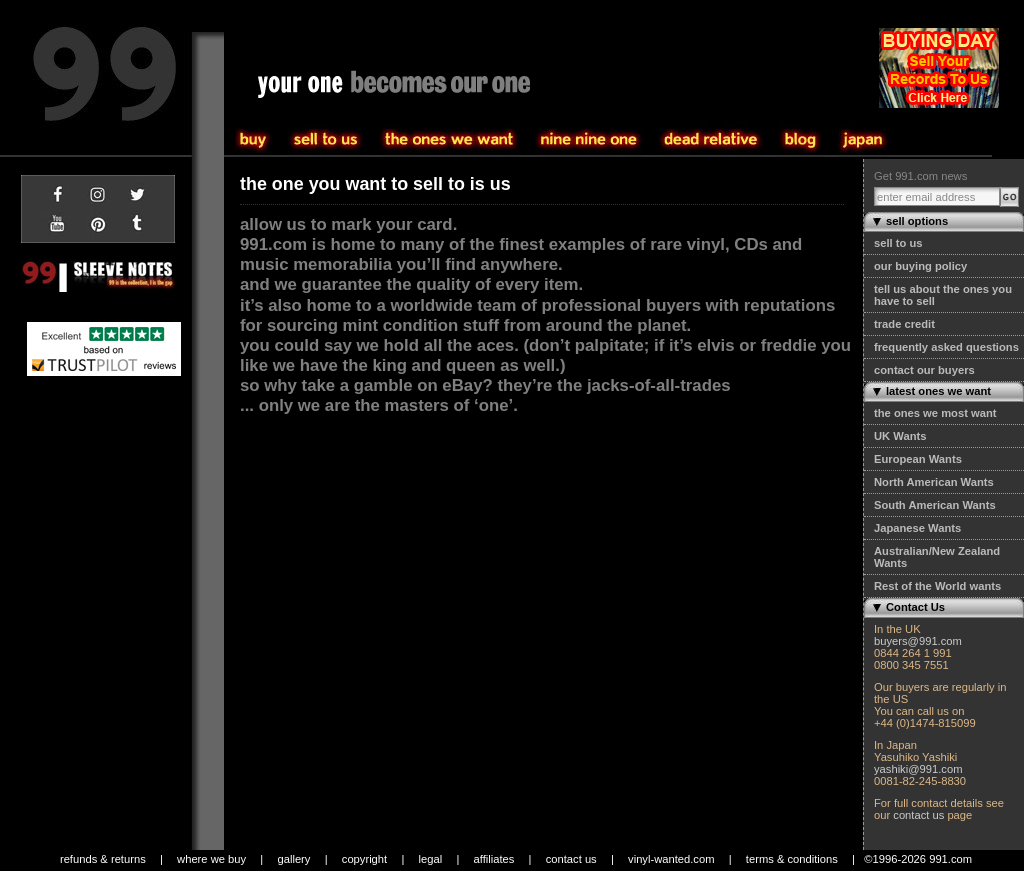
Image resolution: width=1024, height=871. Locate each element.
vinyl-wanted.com (671, 859)
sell (254, 140)
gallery (293, 859)
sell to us (898, 243)
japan (863, 140)
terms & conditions (792, 859)
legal (431, 859)
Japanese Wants (917, 528)
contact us (918, 815)
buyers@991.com (918, 641)
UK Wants (900, 436)
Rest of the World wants (937, 586)
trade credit (904, 324)
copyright (364, 859)
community (711, 140)
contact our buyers (924, 370)
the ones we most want (935, 413)
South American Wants (935, 505)
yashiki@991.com (918, 769)
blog (800, 140)
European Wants (918, 459)
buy (326, 140)
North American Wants (934, 482)
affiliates (494, 859)
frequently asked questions (946, 347)
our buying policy (920, 266)
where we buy (211, 859)
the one (589, 140)
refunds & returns (103, 859)
